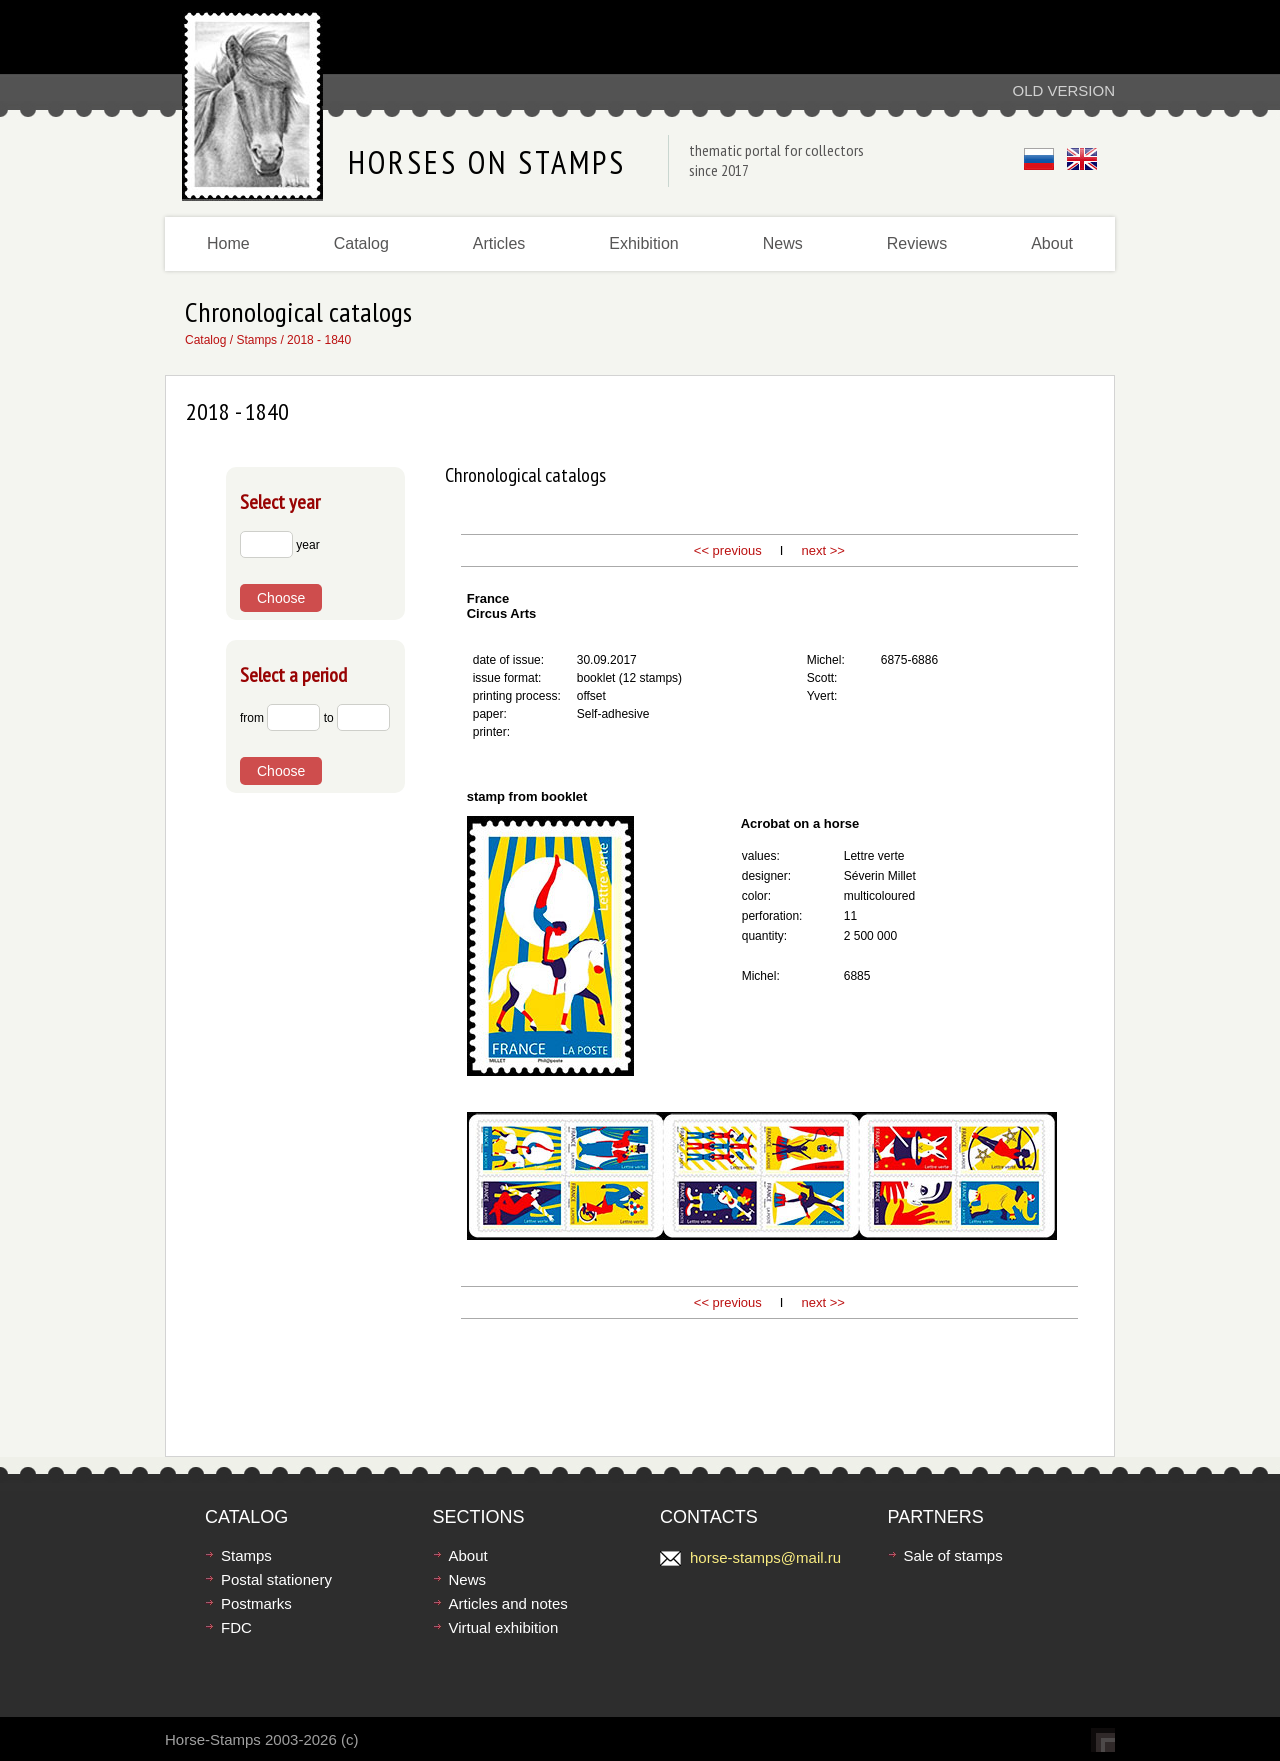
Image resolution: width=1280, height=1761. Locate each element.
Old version (1063, 90)
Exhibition (643, 243)
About (1052, 243)
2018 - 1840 (319, 340)
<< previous (728, 550)
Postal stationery (276, 1579)
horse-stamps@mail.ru (765, 1557)
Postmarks (256, 1603)
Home (228, 243)
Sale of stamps (953, 1555)
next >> (821, 550)
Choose (281, 598)
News (783, 243)
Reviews (917, 243)
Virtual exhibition (504, 1627)
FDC (236, 1627)
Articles (499, 243)
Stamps (256, 340)
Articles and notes (508, 1603)
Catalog (361, 243)
